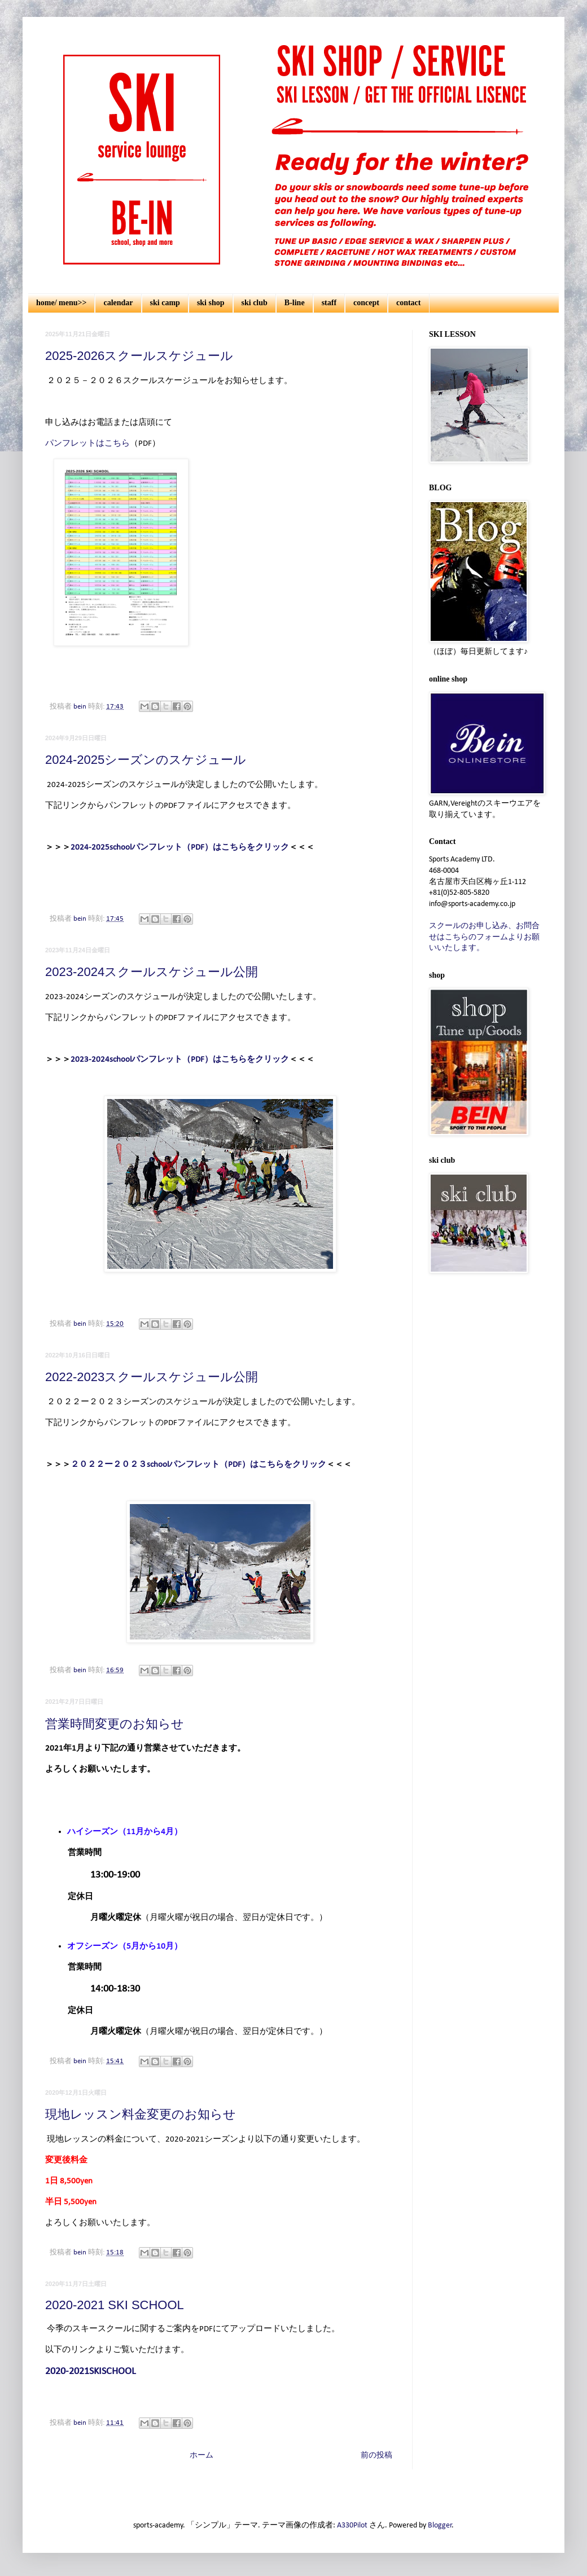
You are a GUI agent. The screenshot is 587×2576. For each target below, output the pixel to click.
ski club (255, 302)
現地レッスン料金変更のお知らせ (140, 2114)
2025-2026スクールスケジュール (139, 356)
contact (408, 302)
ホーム (201, 2455)
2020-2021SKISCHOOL (90, 2371)
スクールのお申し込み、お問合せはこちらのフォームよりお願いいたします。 (484, 937)
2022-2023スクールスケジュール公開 (151, 1377)
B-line (294, 302)
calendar (118, 302)
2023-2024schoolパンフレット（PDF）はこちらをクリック (180, 1059)
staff (329, 302)
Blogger (440, 2525)
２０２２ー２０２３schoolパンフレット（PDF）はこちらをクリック (198, 1464)
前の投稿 (376, 2455)
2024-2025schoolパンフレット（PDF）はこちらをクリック (180, 847)
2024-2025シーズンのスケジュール (145, 760)
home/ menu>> (61, 302)
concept (366, 302)
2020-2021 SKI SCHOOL (114, 2305)
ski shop (211, 302)
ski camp (165, 302)
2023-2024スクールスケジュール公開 (151, 972)
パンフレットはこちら (87, 443)
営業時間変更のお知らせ (114, 1724)
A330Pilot (352, 2525)
